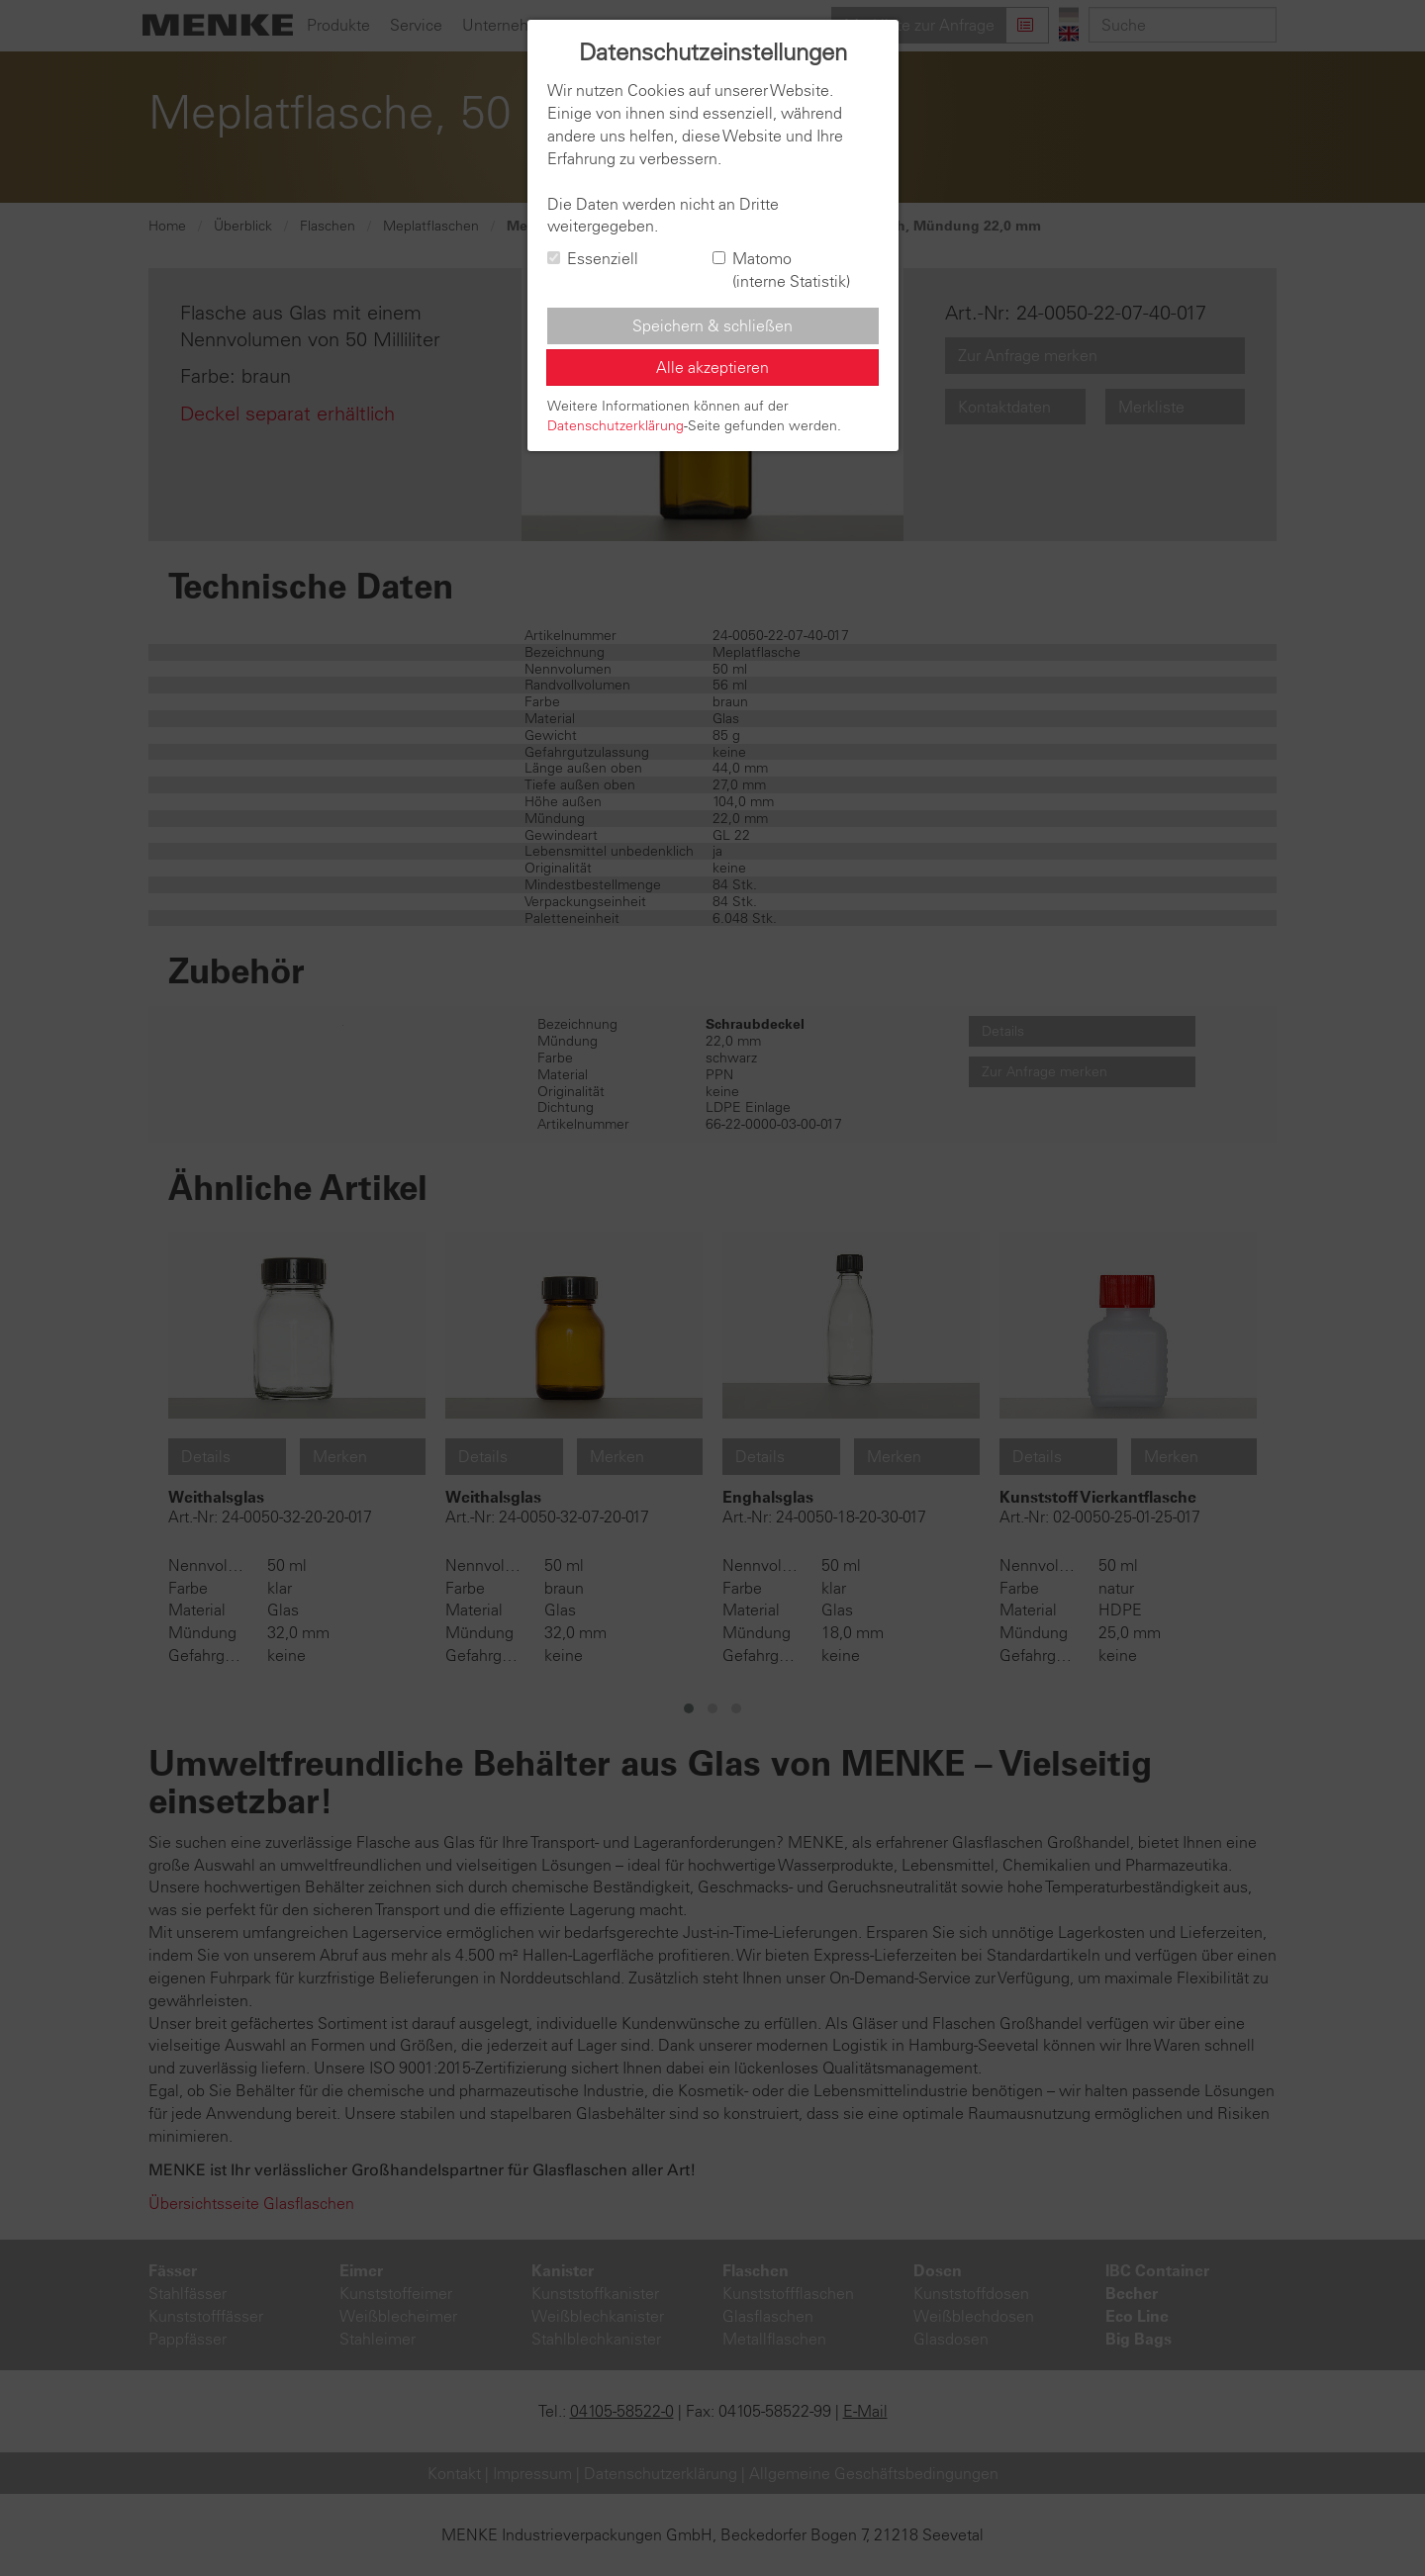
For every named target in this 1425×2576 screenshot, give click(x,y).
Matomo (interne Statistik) (781, 269)
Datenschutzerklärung (615, 425)
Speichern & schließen (712, 325)
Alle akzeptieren (712, 367)
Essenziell (592, 258)
